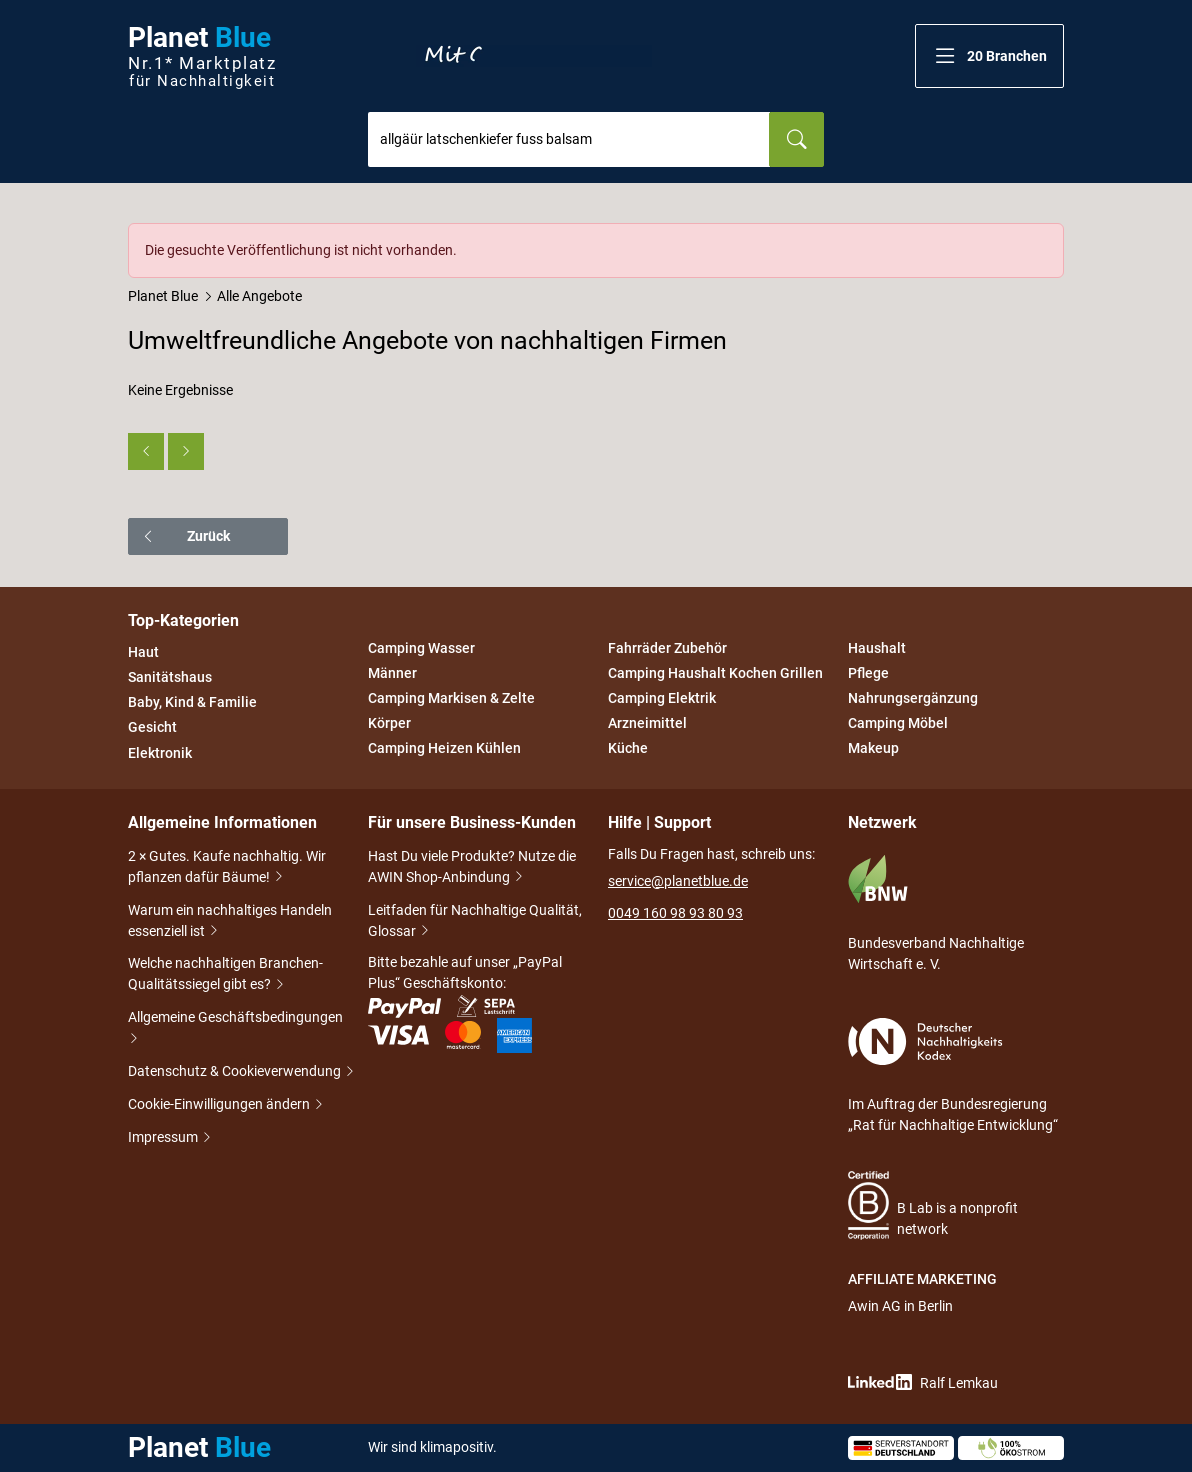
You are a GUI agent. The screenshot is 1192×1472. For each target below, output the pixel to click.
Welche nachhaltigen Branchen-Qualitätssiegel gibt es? (225, 975)
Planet (202, 56)
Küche (628, 749)
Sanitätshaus (170, 677)
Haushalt (877, 648)
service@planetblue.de (678, 881)
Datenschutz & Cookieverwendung (236, 1072)
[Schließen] (1050, 237)
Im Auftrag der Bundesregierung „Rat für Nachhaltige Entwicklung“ (953, 1075)
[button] (989, 56)
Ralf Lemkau (923, 1382)
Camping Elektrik (662, 698)
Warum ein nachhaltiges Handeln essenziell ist (230, 922)
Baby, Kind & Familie (192, 702)
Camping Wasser (421, 648)
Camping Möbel (898, 723)
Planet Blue (163, 296)
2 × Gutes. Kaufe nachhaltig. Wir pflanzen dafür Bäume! (227, 868)
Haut (143, 652)
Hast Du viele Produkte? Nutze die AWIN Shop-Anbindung (472, 868)
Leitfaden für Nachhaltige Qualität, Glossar (475, 922)
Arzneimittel (647, 723)
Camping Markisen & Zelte (451, 698)
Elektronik (160, 753)
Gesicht (152, 728)
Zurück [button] (185, 536)
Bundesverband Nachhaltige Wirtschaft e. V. (936, 913)
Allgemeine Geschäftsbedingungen (235, 1029)
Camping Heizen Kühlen (444, 749)
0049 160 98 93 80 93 (675, 913)
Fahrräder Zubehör (667, 648)
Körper (389, 723)
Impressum (164, 1138)
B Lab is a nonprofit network (933, 1205)
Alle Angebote (259, 296)
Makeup (873, 749)
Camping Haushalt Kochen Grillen (715, 673)
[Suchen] (796, 139)
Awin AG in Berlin (900, 1306)
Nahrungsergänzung (913, 698)
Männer (392, 673)
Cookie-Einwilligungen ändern (220, 1105)
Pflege (868, 673)
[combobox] (569, 139)
